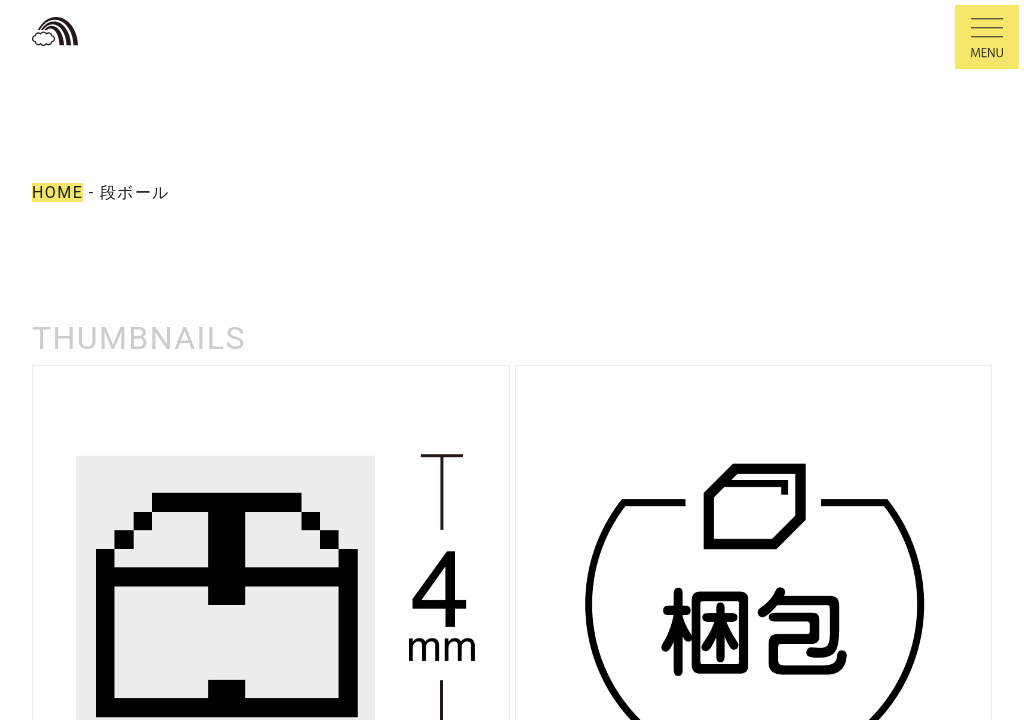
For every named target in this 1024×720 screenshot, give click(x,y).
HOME (57, 192)
